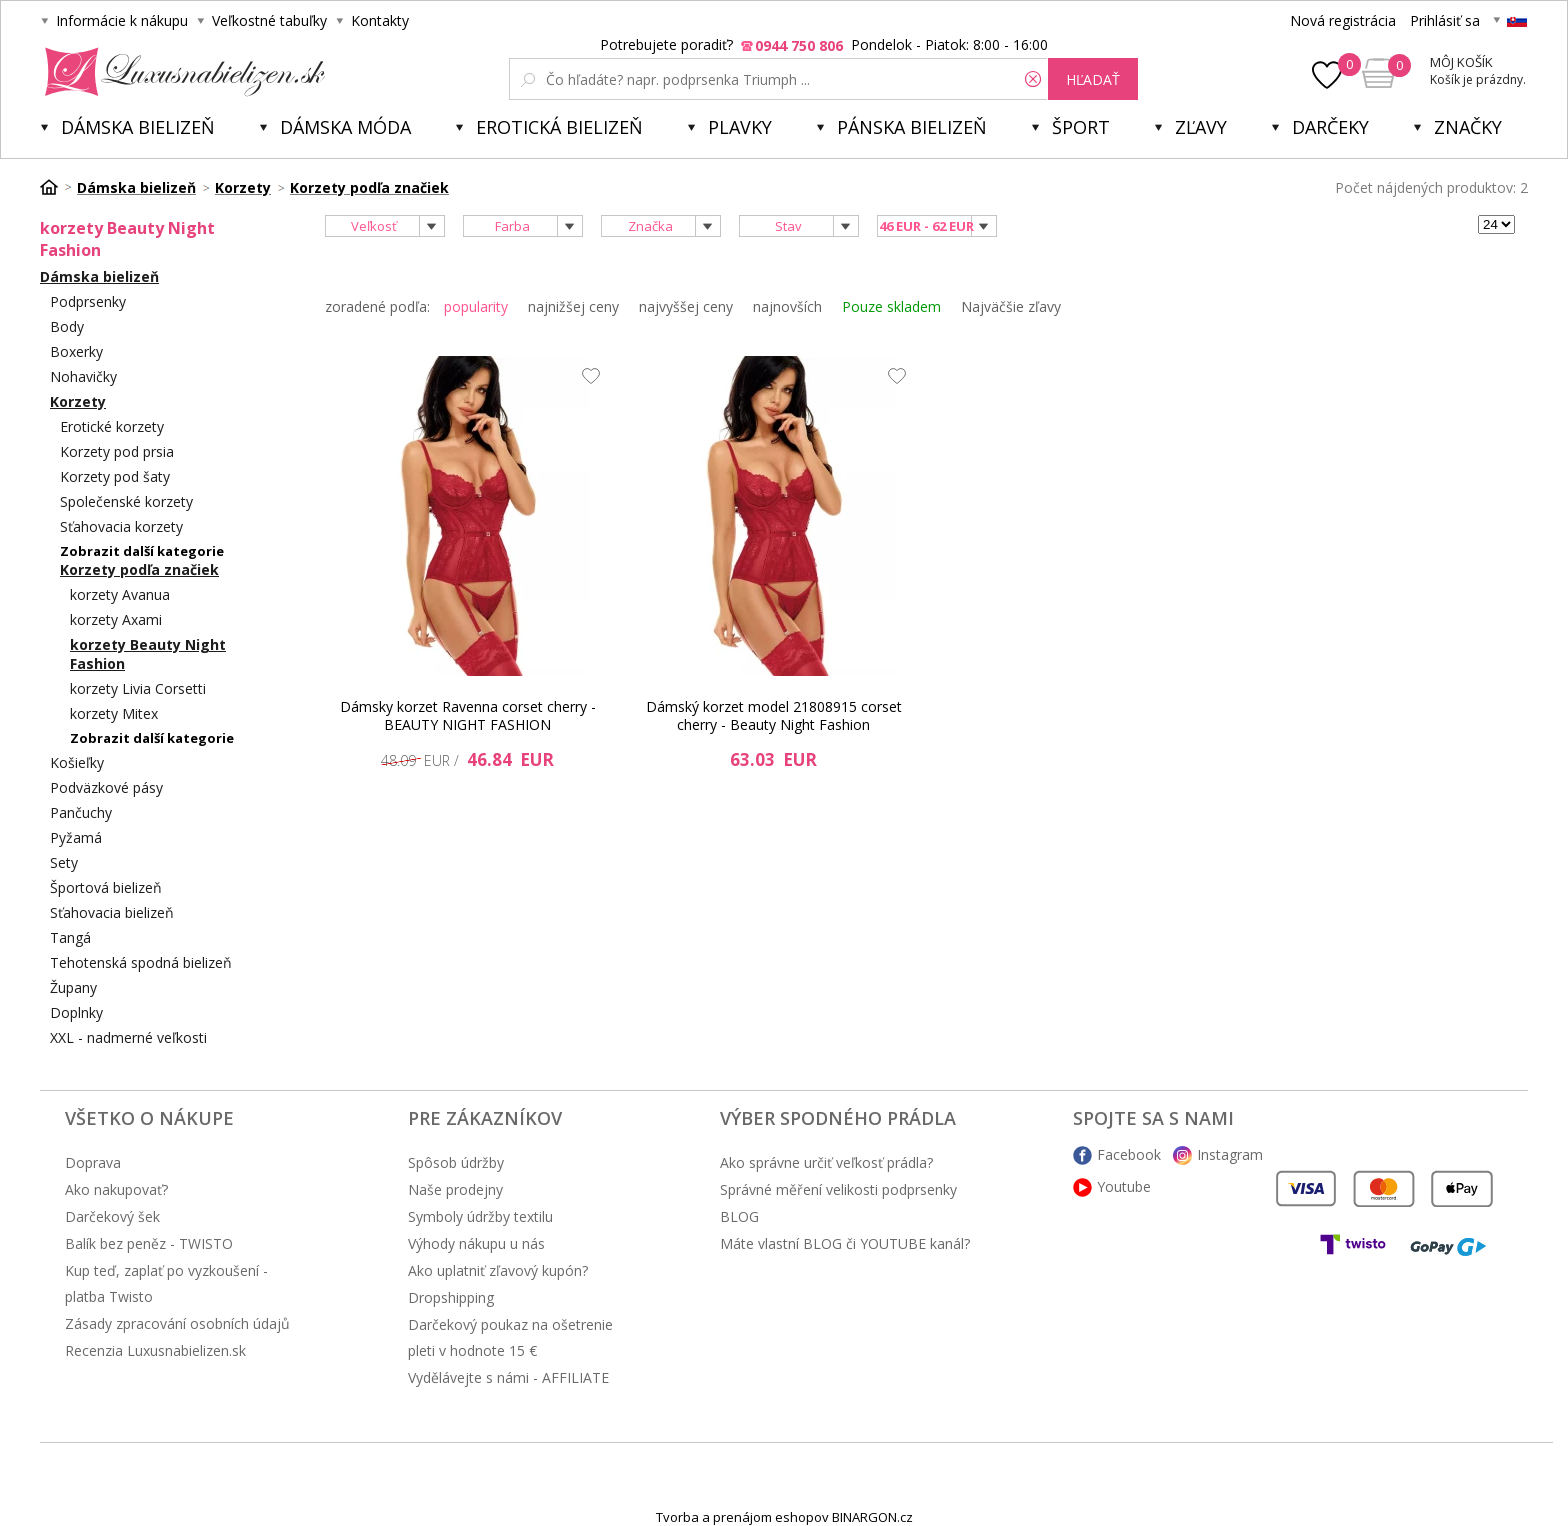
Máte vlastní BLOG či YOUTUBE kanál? (845, 1243)
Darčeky (1330, 127)
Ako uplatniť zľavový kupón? (498, 1270)
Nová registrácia (1343, 20)
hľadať (1093, 79)
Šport (1081, 127)
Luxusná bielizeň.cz (181, 72)
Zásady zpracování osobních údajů (177, 1323)
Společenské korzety (126, 501)
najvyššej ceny (686, 306)
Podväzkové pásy (106, 787)
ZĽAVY (1201, 127)
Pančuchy (81, 812)
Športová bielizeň (106, 887)
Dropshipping (451, 1297)
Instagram (1230, 1154)
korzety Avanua (120, 594)
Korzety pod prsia (117, 451)
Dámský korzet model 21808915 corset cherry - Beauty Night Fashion (774, 715)
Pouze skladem (891, 306)
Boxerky (76, 351)
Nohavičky (83, 376)
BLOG (739, 1216)
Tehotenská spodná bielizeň (141, 962)
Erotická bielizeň (559, 127)
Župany (73, 987)
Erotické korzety (112, 426)
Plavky (740, 127)
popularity (476, 306)
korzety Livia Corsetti (138, 688)
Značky (1468, 127)
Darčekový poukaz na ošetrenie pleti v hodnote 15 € (510, 1337)
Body (67, 326)
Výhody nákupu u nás (476, 1243)
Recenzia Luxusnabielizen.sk (155, 1350)
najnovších (787, 306)
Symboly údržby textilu (480, 1216)
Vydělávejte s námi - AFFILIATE (508, 1377)
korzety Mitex (114, 713)
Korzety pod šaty (115, 476)
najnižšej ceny (573, 306)
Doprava (93, 1162)
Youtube (1124, 1186)
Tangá (70, 937)
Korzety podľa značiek (139, 569)
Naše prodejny (455, 1189)
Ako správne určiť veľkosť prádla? (826, 1162)
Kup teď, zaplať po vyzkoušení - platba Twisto (166, 1283)
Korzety (78, 401)
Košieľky (77, 762)
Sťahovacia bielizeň (112, 912)
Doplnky (76, 1012)
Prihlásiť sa (1445, 20)
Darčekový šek (112, 1216)
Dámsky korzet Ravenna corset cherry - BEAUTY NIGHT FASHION (468, 715)
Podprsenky (88, 301)
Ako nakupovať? (116, 1189)
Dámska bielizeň (138, 127)
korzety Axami (116, 619)
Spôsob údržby (456, 1162)
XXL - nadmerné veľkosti (128, 1037)
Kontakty (380, 20)
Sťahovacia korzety (121, 526)
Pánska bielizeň (912, 127)
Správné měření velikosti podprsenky (838, 1189)
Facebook (1129, 1154)
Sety (64, 862)
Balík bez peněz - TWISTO (149, 1243)
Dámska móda (345, 127)
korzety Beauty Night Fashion (148, 654)
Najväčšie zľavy (1011, 306)
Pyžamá (76, 837)
